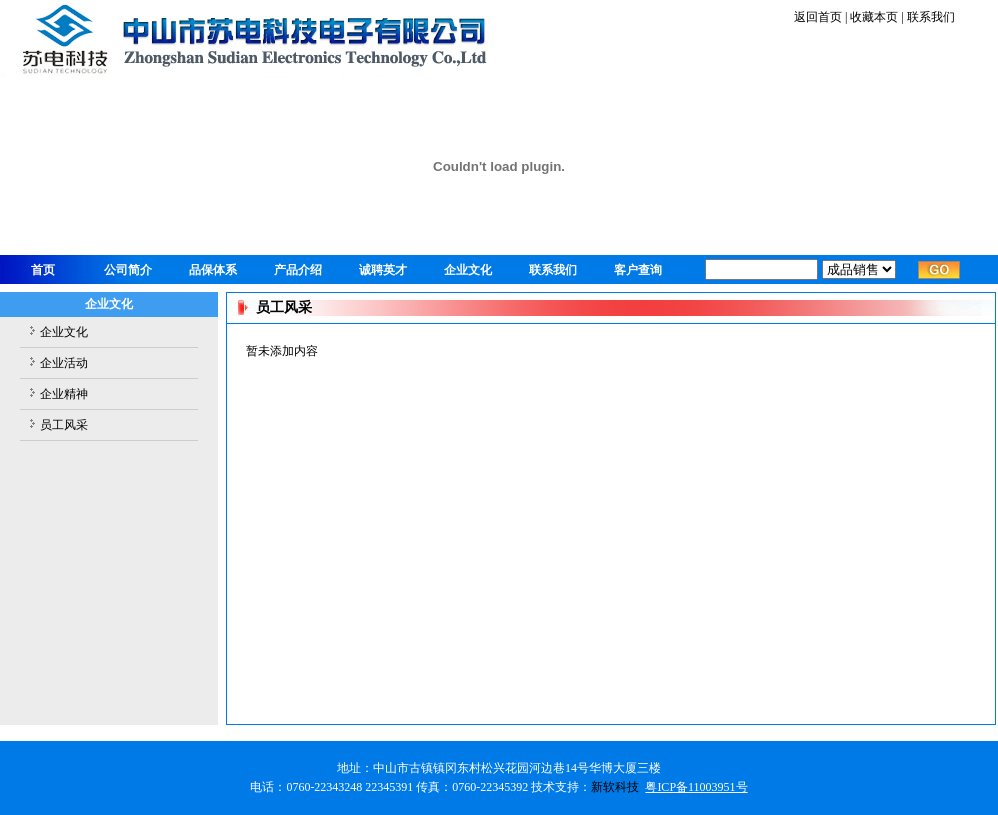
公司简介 (128, 270)
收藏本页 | (876, 17)
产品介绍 (298, 270)
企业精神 (64, 394)
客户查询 (638, 270)
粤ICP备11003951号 (696, 787)
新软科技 (615, 787)
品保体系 (213, 270)
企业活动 (64, 363)
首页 (43, 270)
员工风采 (64, 425)
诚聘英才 (383, 270)
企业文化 (468, 270)
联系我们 (929, 17)
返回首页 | (820, 17)
